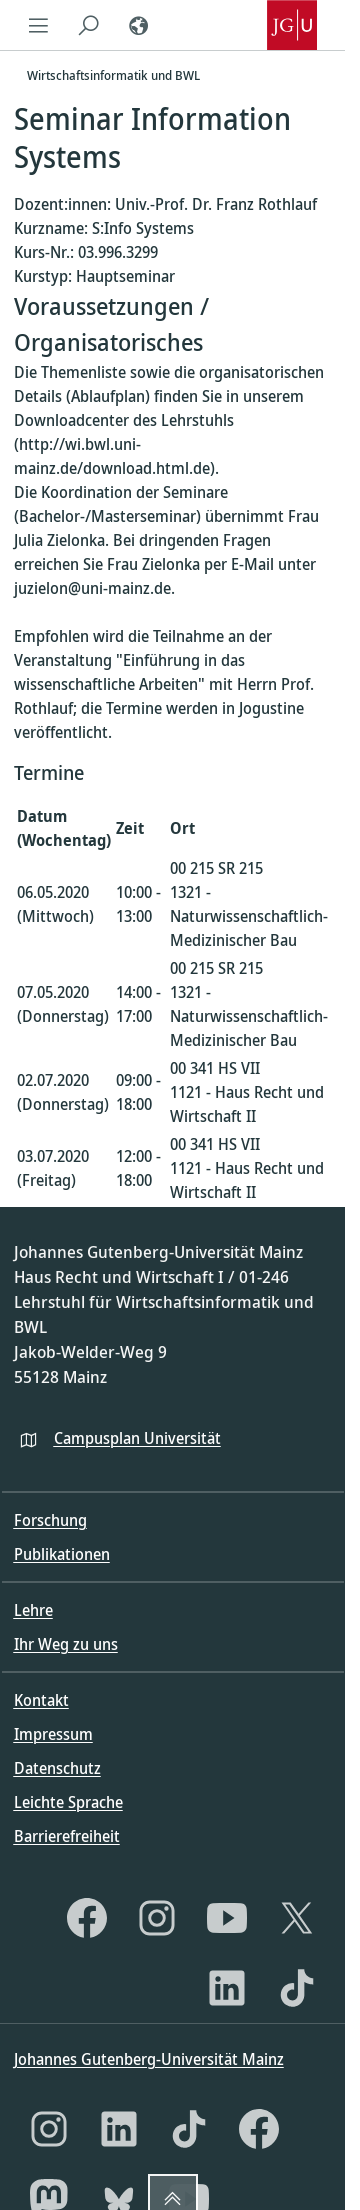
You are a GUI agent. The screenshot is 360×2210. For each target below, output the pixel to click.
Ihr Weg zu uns (66, 1644)
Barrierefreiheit (67, 1836)
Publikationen (62, 1554)
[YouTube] (227, 1918)
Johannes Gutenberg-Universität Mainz (149, 2059)
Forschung (50, 1520)
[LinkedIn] (227, 1988)
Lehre (33, 1610)
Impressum (53, 1734)
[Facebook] (87, 1918)
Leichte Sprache (68, 1802)
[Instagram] (157, 1918)
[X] (297, 1918)
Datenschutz (57, 1768)
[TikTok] (297, 1988)
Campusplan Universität (137, 1438)
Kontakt (41, 1700)
